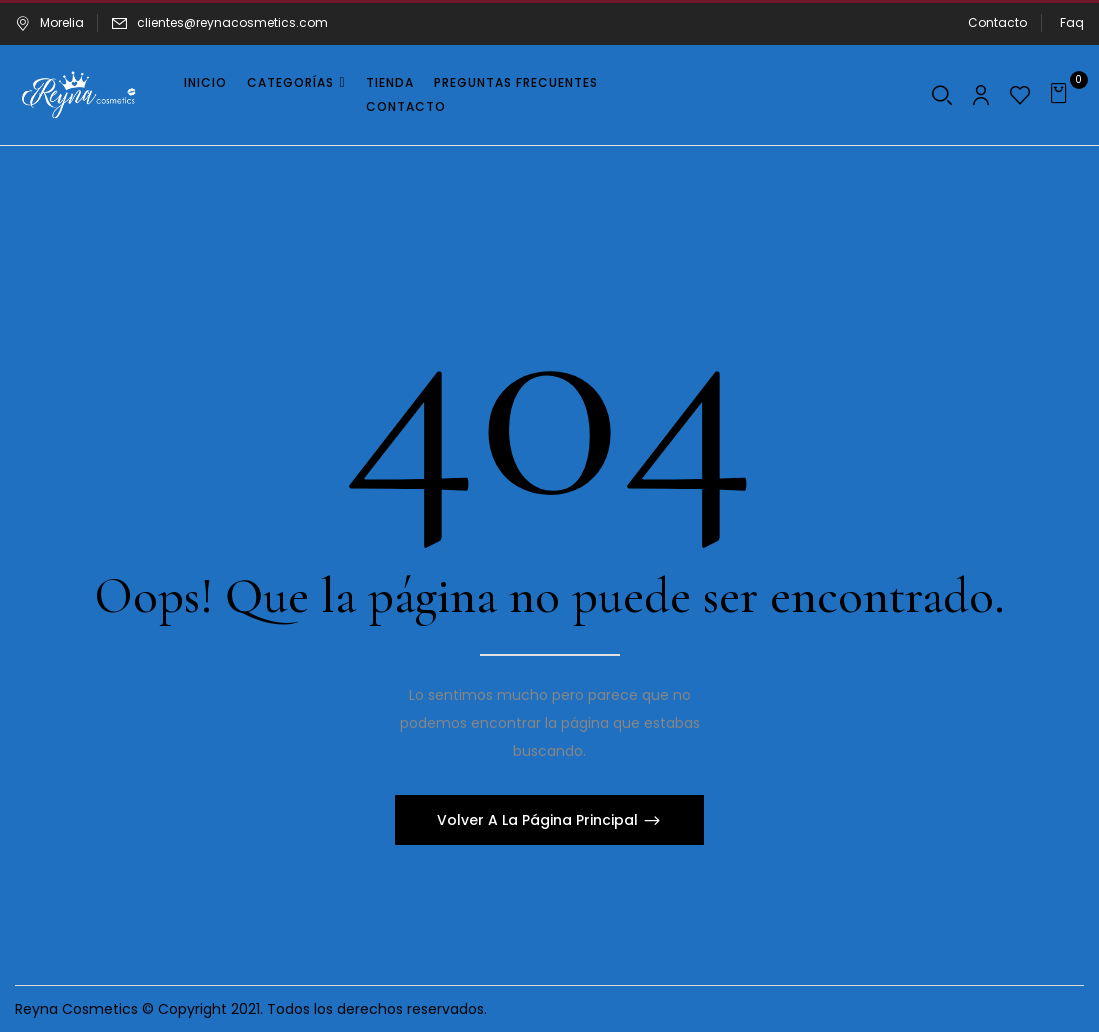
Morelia (49, 22)
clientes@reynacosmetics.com (232, 22)
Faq (1072, 22)
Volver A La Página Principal (539, 820)
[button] (1061, 95)
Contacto (997, 22)
